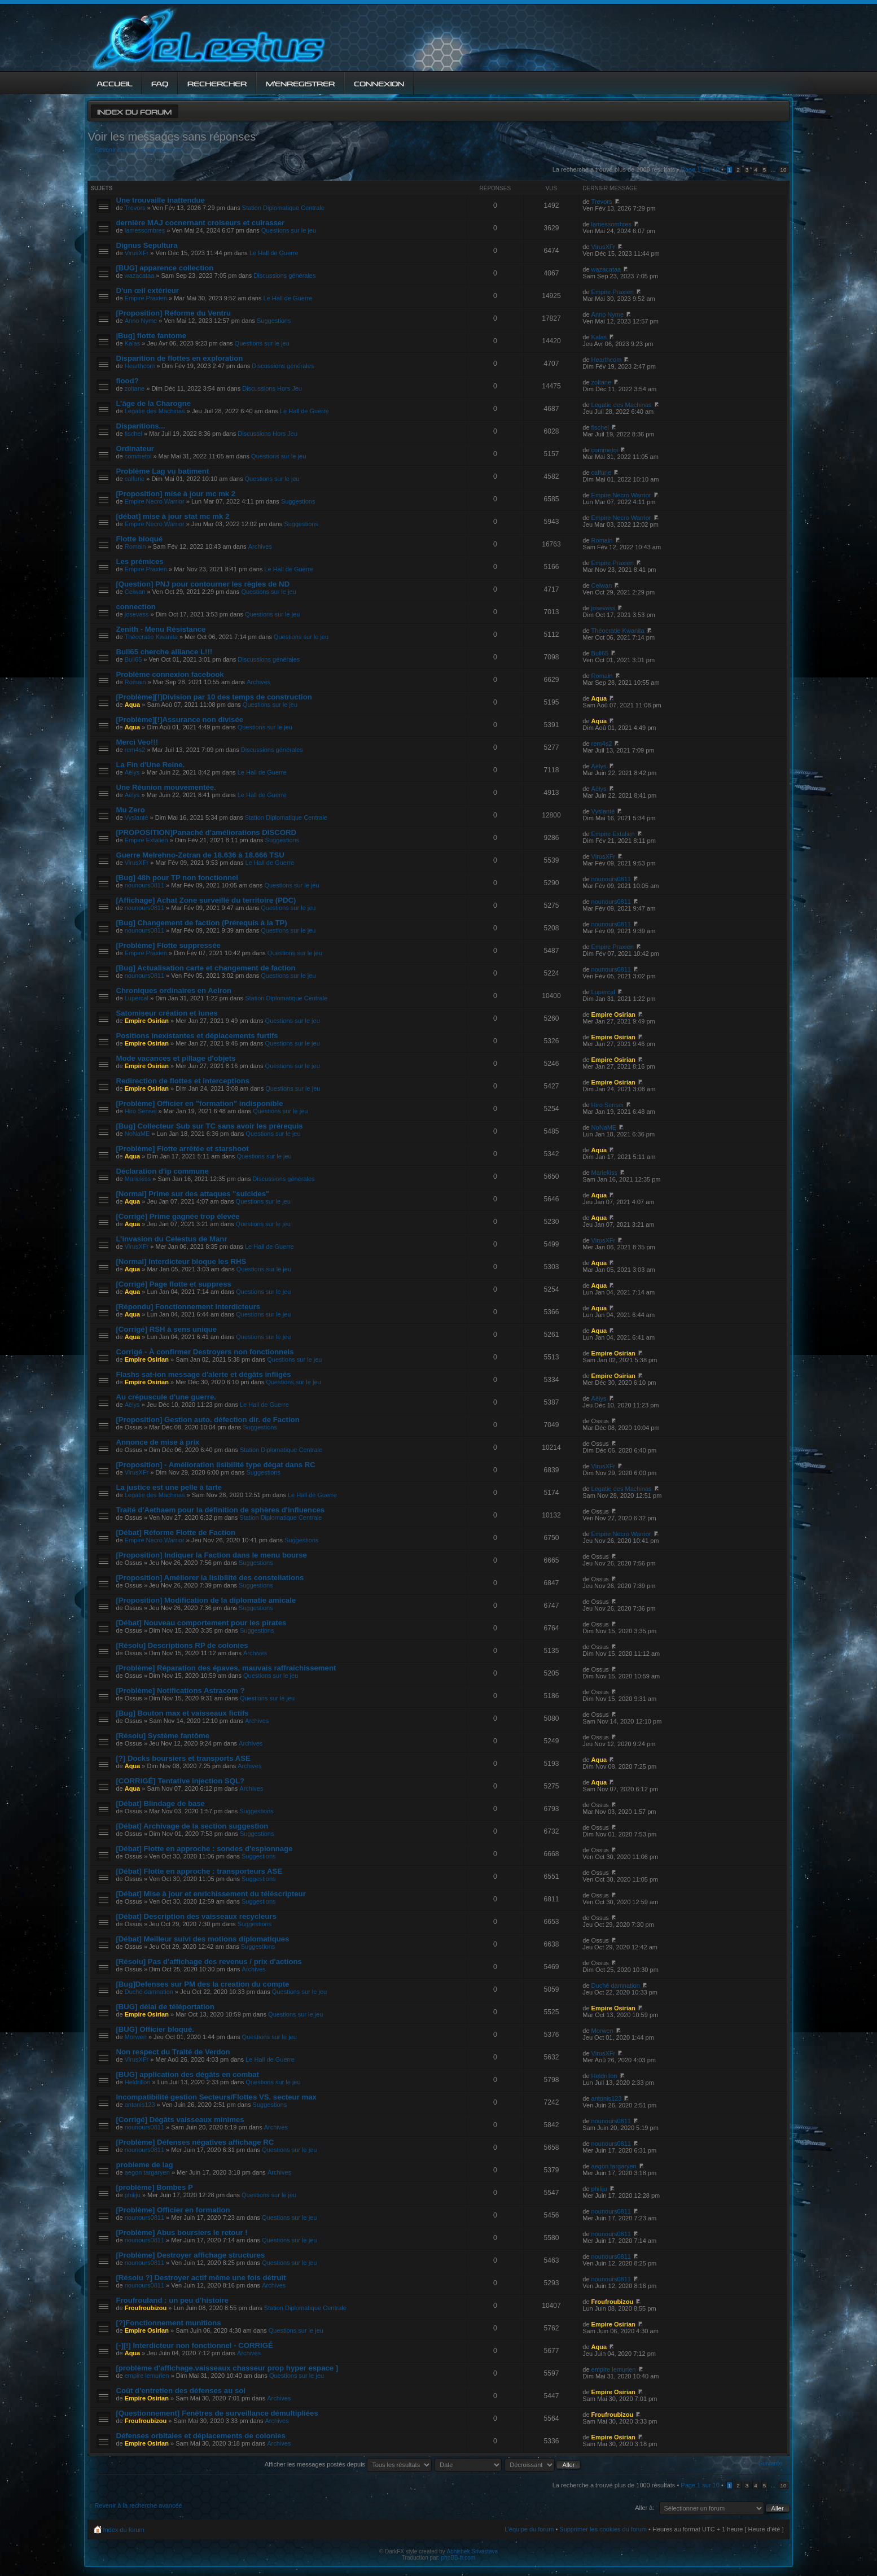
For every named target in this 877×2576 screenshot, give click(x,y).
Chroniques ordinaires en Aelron (173, 990)
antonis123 (140, 2104)
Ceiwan (135, 591)
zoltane (134, 388)
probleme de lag (144, 2164)
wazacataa (140, 275)
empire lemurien (147, 2375)
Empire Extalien (146, 840)
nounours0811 (144, 885)
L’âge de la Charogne (153, 403)
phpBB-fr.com (458, 2558)
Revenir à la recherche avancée (138, 149)
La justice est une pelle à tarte (169, 1487)
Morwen (136, 2036)
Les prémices (139, 561)
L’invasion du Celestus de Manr (171, 1239)
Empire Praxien (146, 298)
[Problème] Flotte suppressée (168, 945)
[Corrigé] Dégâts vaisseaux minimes (180, 2119)
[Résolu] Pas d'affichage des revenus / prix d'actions (208, 1961)
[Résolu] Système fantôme (162, 1735)
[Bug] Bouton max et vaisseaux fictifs (182, 1713)
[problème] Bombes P (154, 2187)
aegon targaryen (147, 2172)
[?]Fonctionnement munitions (168, 2323)
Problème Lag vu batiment (162, 471)
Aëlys (132, 772)
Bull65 (133, 659)
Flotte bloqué (139, 539)
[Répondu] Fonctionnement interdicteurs (188, 1306)
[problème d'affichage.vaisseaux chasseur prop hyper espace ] (227, 2368)
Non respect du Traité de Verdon (173, 2052)
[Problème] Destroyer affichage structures (190, 2255)
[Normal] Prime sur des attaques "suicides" (192, 1193)
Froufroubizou (146, 2307)
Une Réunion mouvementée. (166, 787)
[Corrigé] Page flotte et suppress (173, 1284)
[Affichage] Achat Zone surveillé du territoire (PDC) (206, 900)
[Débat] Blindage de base (160, 1803)
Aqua (133, 704)
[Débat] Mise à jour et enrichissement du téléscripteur (210, 1894)
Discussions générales (284, 275)
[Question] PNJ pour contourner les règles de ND (203, 584)
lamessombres (145, 230)
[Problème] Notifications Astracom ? (180, 1690)
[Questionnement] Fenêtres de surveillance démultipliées (217, 2413)
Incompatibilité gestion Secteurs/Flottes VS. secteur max (216, 2097)
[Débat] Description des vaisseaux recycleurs (196, 1916)
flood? (127, 381)
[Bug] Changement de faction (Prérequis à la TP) (201, 923)
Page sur (700, 169)
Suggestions (274, 320)
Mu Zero (130, 810)
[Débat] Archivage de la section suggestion (192, 1826)
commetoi (138, 456)
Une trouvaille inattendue (160, 200)
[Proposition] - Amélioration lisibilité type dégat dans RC (215, 1464)
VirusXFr (137, 253)
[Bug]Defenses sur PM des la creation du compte (202, 1984)
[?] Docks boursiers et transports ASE (183, 1758)
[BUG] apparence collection (164, 268)
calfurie (134, 478)
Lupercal (136, 998)
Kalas (133, 343)
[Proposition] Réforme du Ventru (173, 313)
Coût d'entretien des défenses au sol (180, 2390)
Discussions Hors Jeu (272, 388)
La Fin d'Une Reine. (150, 764)
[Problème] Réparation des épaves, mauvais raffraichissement (226, 1668)
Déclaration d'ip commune (162, 1171)
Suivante (770, 2463)
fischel (133, 433)
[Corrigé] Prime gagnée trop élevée (177, 1216)
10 (783, 170)
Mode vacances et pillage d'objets (175, 1058)
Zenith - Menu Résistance (160, 629)
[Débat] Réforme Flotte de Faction (175, 1532)
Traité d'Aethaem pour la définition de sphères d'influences (220, 1510)
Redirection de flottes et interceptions (182, 1081)
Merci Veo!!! (137, 742)
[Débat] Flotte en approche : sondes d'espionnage (204, 1848)
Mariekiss (138, 1178)
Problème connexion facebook (169, 674)
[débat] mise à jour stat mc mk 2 (172, 516)
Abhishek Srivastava (472, 2551)
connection (135, 606)
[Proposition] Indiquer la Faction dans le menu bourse (211, 1555)
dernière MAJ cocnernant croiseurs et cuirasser (200, 222)
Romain (135, 546)
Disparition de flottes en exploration (179, 358)
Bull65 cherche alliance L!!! (164, 652)
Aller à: (644, 2507)
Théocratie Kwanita (151, 636)
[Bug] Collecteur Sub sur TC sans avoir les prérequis (209, 1126)
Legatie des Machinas (155, 411)
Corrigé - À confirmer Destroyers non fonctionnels (204, 1352)
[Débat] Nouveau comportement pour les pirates (201, 1623)
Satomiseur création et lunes (166, 1013)
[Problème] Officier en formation (173, 2210)
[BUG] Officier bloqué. (155, 2029)
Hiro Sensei (141, 1111)
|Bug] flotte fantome (151, 335)
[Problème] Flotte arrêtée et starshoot (182, 1148)
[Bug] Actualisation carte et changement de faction (205, 968)
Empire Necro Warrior (155, 501)
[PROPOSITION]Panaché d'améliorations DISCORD (206, 832)
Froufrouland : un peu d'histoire (172, 2300)
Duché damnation (149, 1991)
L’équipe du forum (529, 2529)
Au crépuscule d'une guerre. (166, 1397)
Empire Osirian (147, 1020)
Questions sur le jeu (288, 230)
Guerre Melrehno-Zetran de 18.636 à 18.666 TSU (200, 855)
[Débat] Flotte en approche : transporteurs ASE (199, 1871)
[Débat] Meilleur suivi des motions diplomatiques (202, 1939)
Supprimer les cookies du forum (603, 2529)
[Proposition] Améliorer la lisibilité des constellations (210, 1577)
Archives (260, 546)
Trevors (135, 207)
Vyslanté (136, 817)
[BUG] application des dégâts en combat (187, 2074)
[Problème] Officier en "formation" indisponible (199, 1103)
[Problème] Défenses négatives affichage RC (195, 2142)
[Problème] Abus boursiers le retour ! (181, 2232)
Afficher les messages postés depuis (348, 2464)
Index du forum (134, 111)
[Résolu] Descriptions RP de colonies (182, 1645)
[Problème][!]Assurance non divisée (179, 719)
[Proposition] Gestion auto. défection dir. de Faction (207, 1419)
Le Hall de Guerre (274, 253)
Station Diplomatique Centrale (283, 207)
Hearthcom (140, 365)
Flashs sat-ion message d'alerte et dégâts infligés (203, 1374)
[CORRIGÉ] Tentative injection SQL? (180, 1781)
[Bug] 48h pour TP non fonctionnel (177, 877)
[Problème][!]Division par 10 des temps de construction (214, 697)
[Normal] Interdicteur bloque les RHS (181, 1261)
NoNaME (137, 1133)
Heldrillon (138, 2082)
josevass (137, 614)
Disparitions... (140, 426)
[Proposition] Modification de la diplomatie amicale (206, 1600)
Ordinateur (135, 448)
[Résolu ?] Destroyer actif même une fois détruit (201, 2277)
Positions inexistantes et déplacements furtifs (197, 1035)
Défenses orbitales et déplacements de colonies (201, 2435)
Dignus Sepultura (146, 245)
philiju (133, 2195)
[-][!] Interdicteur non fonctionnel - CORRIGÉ (194, 2345)
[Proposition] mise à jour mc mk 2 (175, 493)
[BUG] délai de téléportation (165, 2006)
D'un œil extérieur (147, 290)
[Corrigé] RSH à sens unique (166, 1329)
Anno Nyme (141, 320)
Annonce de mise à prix (157, 1442)
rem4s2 (135, 749)
